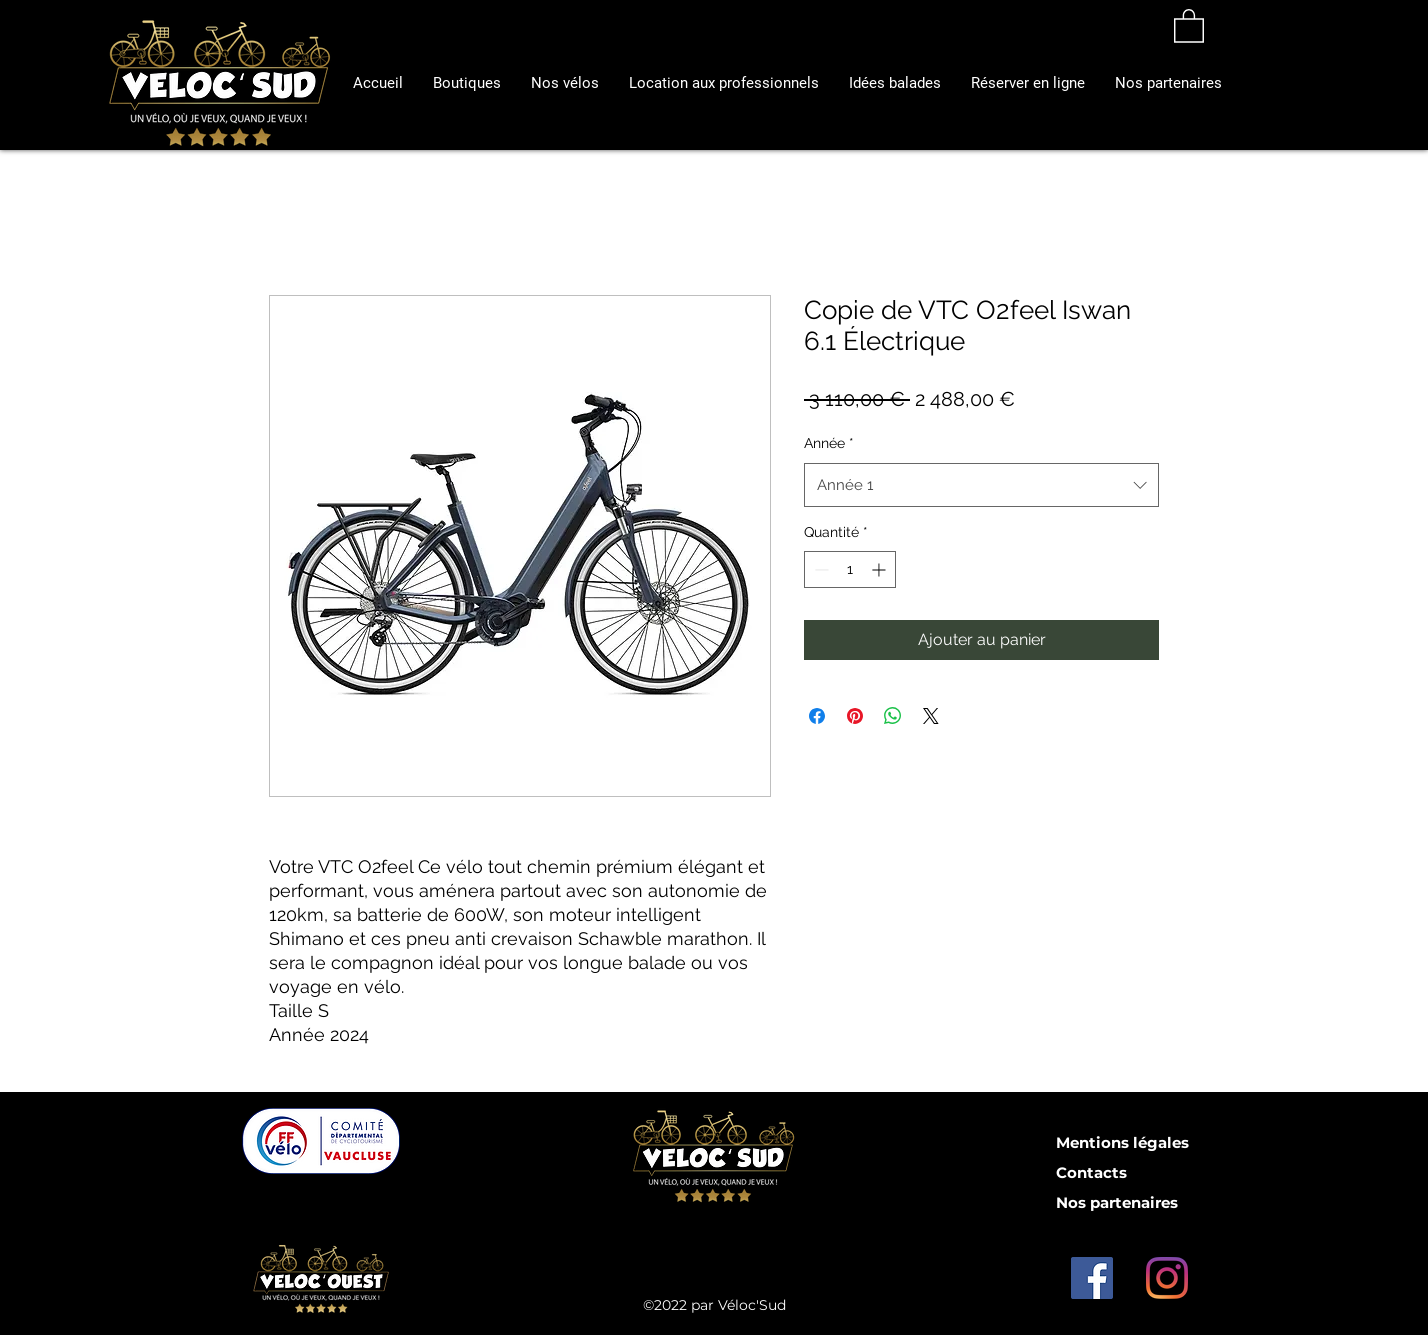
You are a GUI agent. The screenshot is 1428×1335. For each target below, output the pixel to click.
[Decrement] (819, 569)
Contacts (1091, 1172)
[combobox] (981, 485)
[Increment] (880, 569)
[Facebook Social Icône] (1092, 1278)
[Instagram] (1167, 1278)
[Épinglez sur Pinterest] (855, 716)
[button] (724, 83)
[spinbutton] (850, 569)
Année (829, 443)
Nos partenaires (1117, 1202)
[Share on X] (931, 716)
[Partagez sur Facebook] (817, 716)
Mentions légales (1122, 1142)
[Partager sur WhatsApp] (893, 716)
